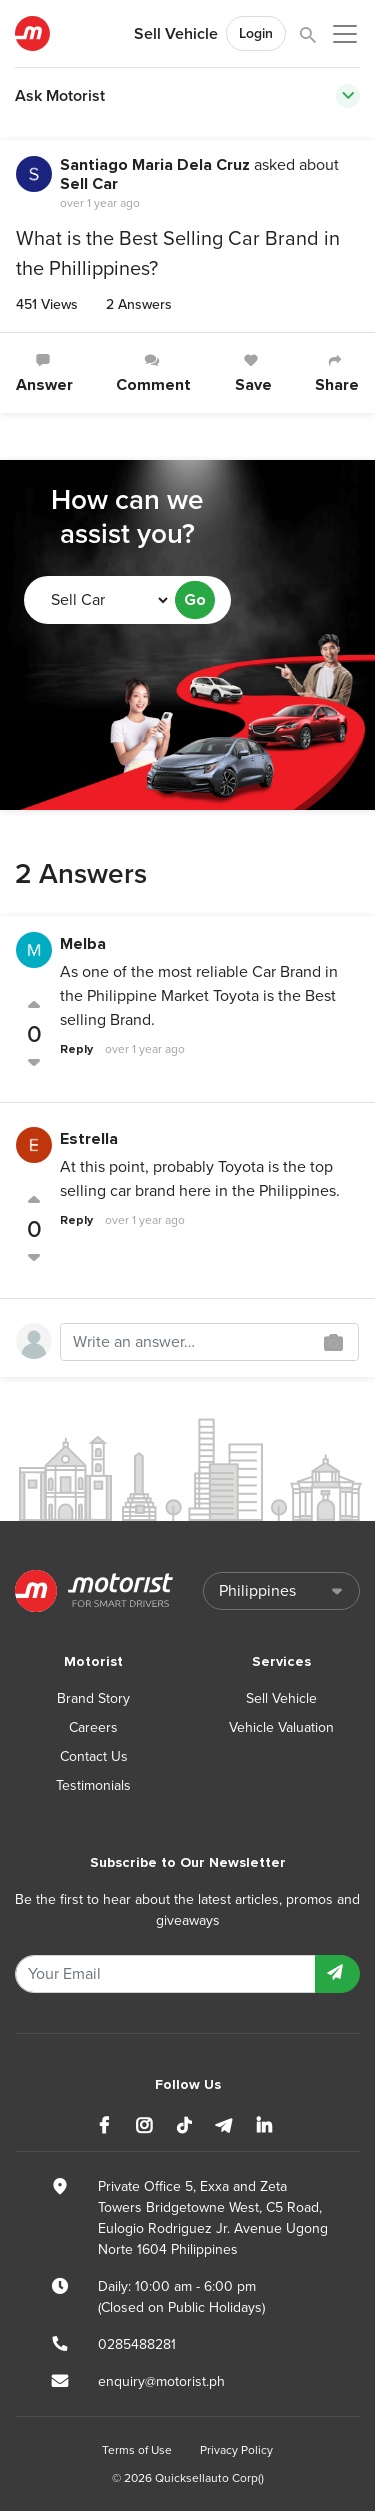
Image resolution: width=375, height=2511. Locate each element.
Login (256, 33)
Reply (76, 1049)
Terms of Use (137, 2450)
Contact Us (94, 1756)
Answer (44, 373)
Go (195, 600)
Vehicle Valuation (281, 1727)
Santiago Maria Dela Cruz (155, 165)
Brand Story (93, 1698)
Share (337, 373)
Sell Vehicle (176, 34)
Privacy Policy (236, 2450)
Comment (153, 373)
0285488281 (137, 2344)
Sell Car (89, 184)
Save (253, 373)
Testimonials (93, 1785)
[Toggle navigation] (348, 96)
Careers (93, 1727)
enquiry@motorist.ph (161, 2381)
